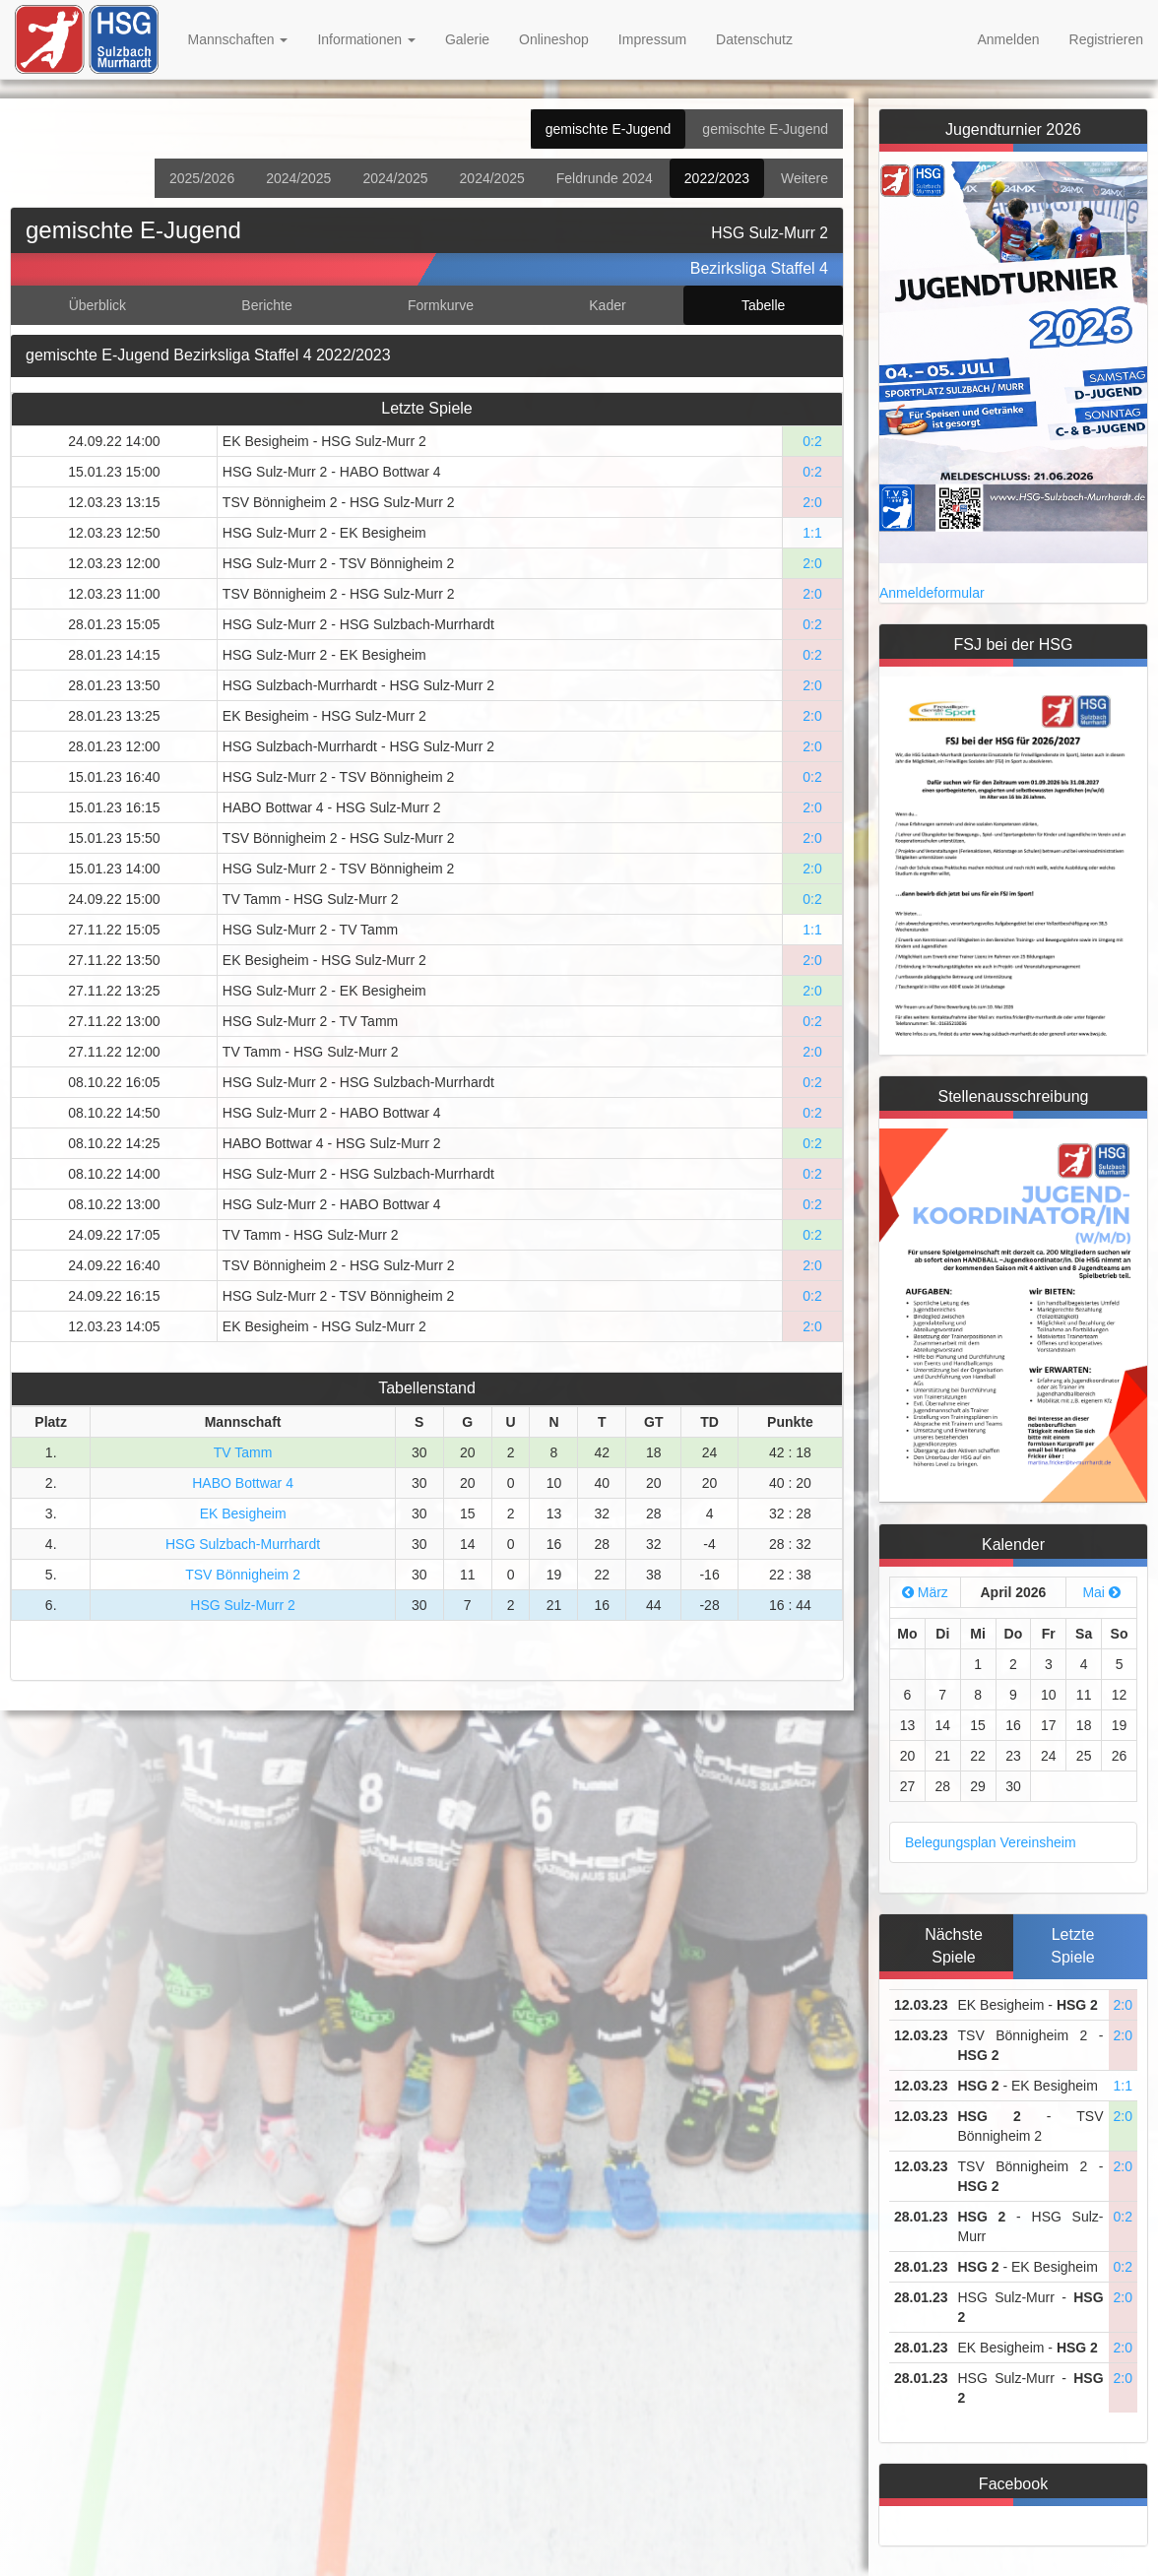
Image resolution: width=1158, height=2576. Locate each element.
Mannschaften (238, 39)
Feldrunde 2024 (604, 178)
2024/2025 (298, 178)
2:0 (812, 502)
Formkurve (441, 305)
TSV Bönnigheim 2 (242, 1574)
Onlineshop (554, 39)
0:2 (812, 441)
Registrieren (1106, 39)
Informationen (366, 39)
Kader (607, 305)
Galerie (467, 39)
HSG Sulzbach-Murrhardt (242, 1544)
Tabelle (763, 305)
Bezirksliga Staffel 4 (759, 268)
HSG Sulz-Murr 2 (242, 1605)
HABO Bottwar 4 (242, 1483)
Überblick (97, 305)
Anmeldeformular (932, 593)
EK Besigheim (243, 1513)
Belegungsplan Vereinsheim (990, 1842)
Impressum (652, 39)
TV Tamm (243, 1452)
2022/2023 (716, 178)
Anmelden (1008, 39)
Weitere (804, 178)
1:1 (812, 533)
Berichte (266, 305)
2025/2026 (201, 178)
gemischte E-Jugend (609, 129)
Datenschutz (754, 39)
